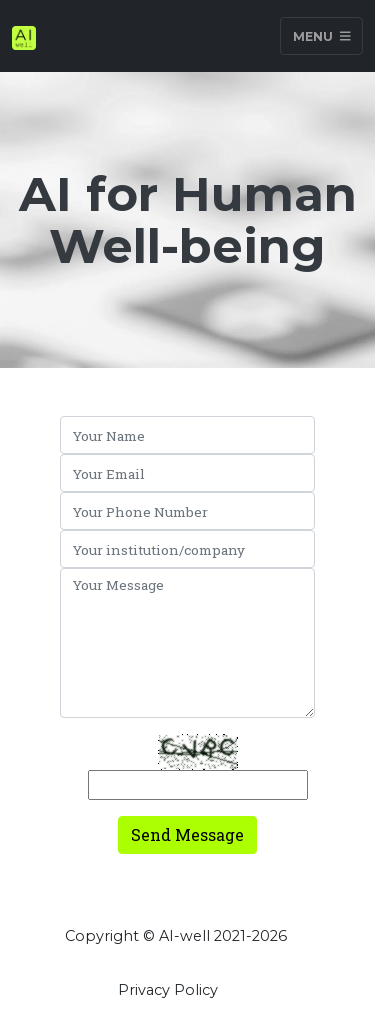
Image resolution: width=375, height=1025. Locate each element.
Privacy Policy (168, 990)
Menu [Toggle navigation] (322, 35)
